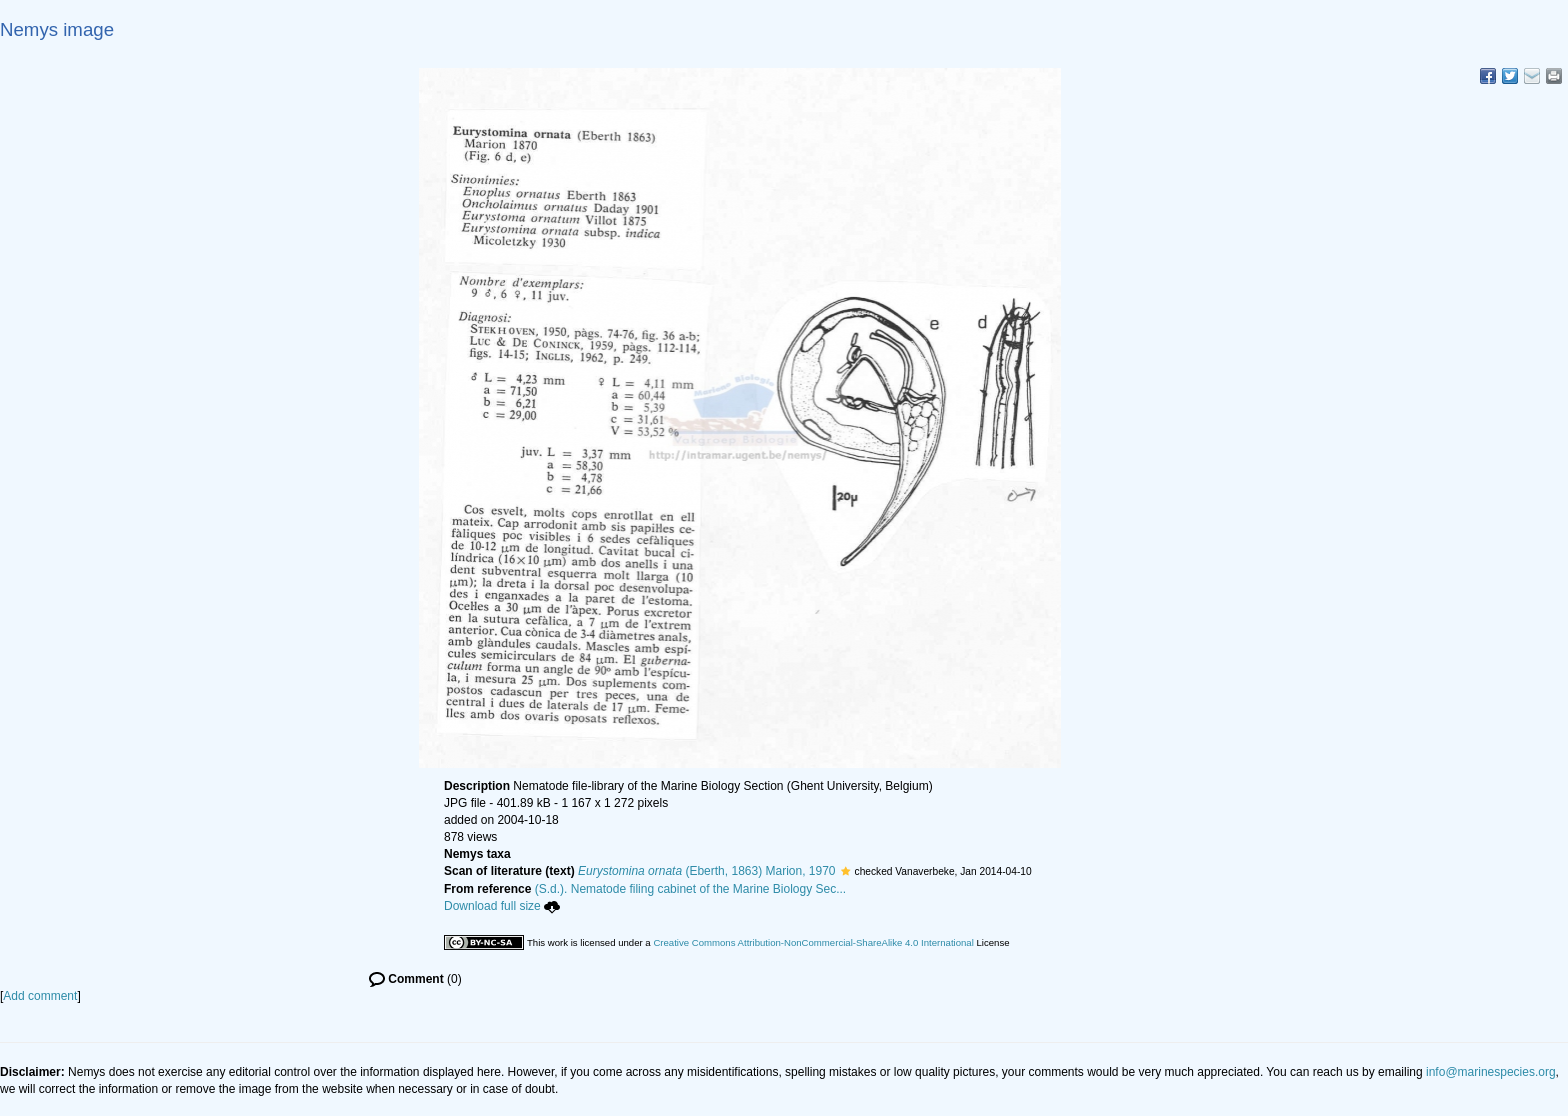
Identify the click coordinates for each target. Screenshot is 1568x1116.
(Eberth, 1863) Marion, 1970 (706, 871)
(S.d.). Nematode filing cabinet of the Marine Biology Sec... (691, 889)
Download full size (502, 906)
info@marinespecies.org (1491, 1072)
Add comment (40, 996)
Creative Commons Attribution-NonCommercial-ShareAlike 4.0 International (813, 942)
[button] (845, 871)
